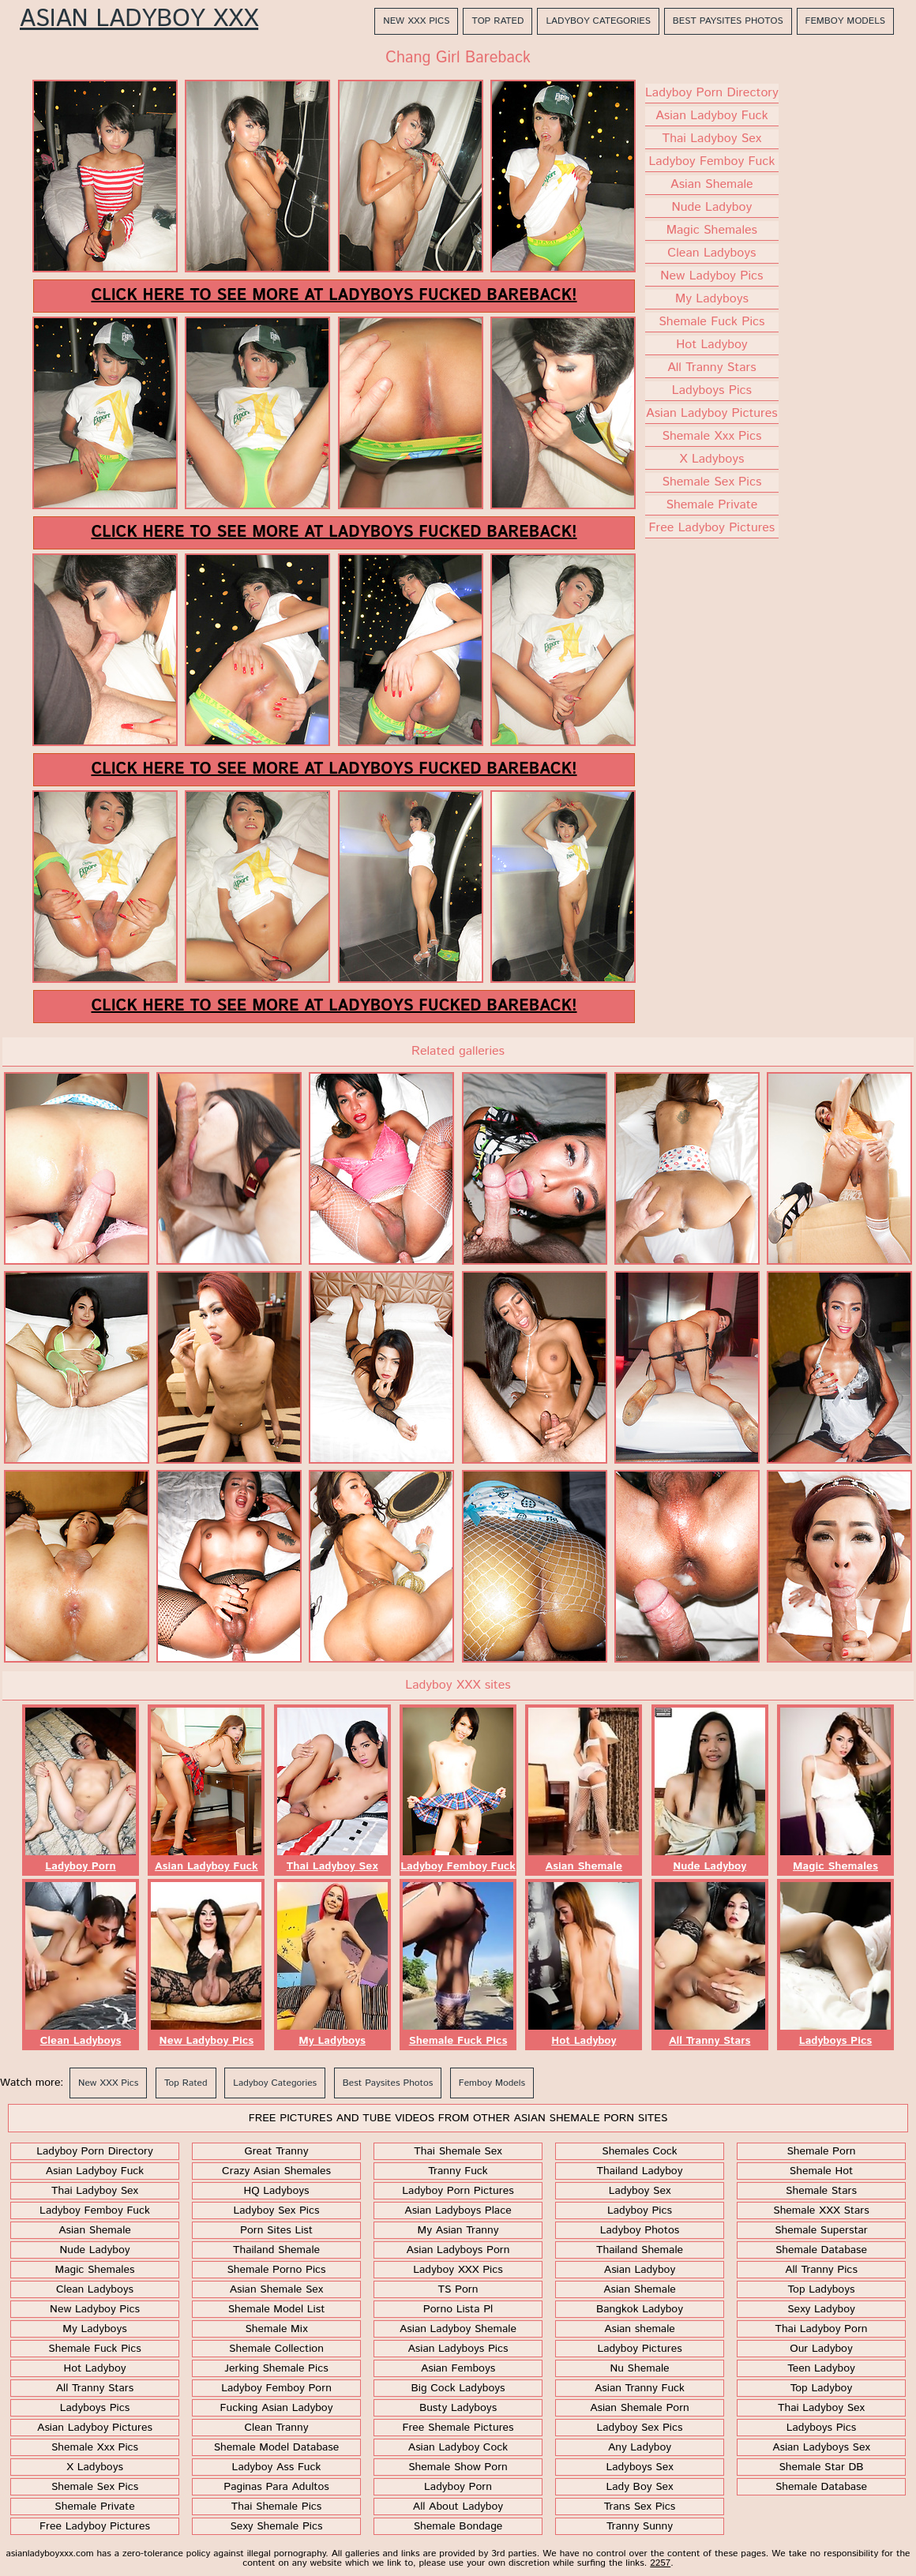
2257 (660, 2563)
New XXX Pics (416, 21)
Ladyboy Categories (598, 21)
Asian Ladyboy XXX (139, 20)
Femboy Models (845, 21)
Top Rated (497, 21)
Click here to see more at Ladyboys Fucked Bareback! (333, 295)
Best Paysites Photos (728, 21)
